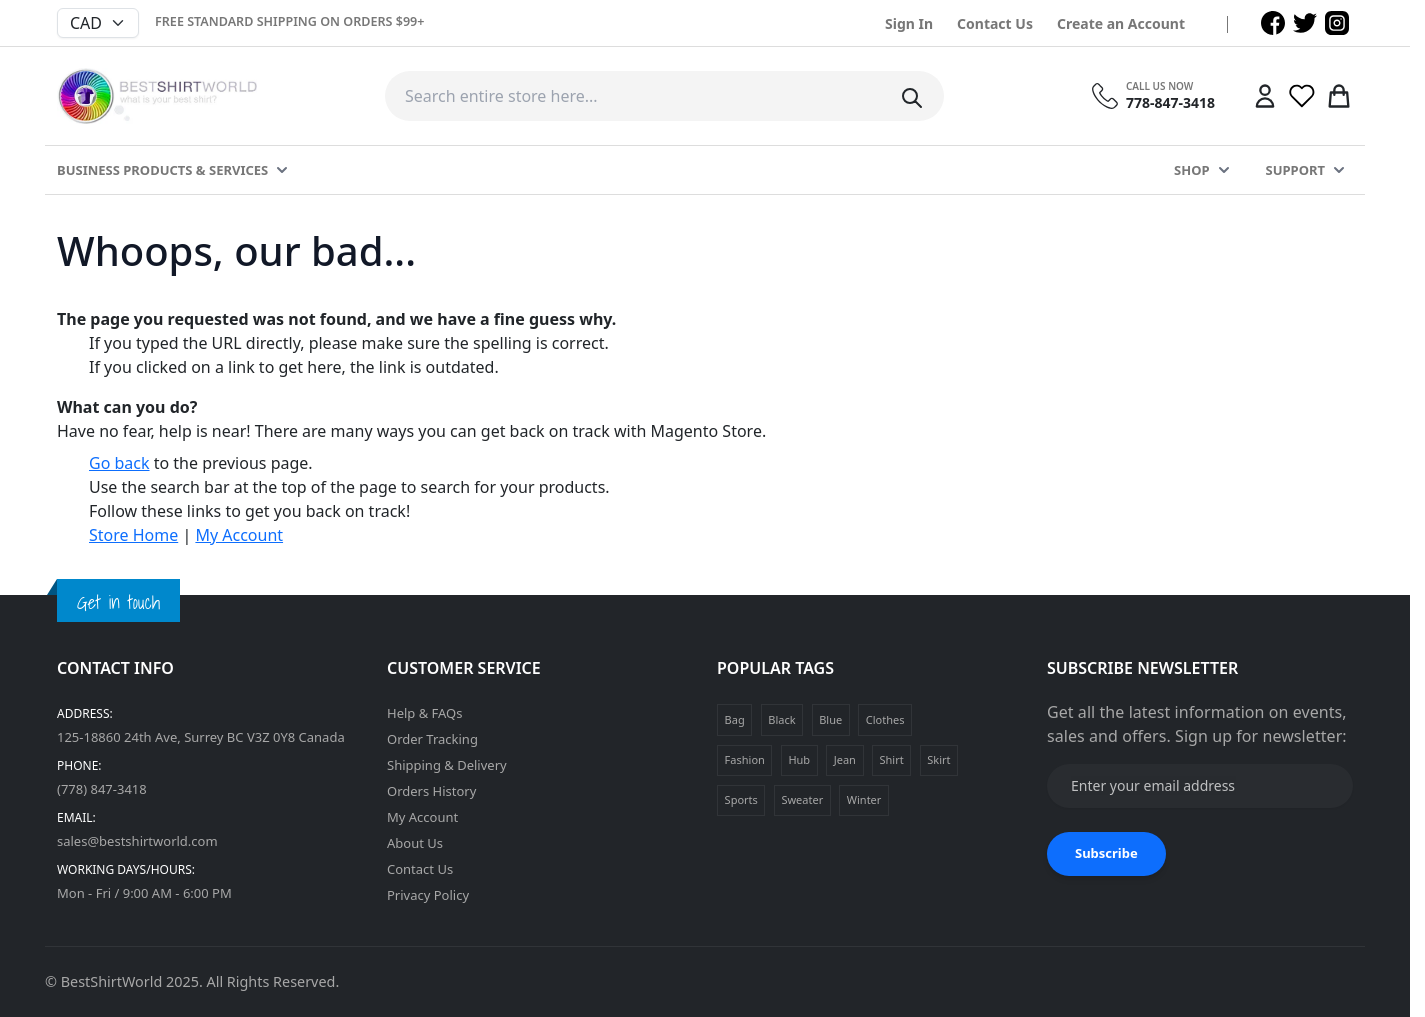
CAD (86, 23)
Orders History (431, 791)
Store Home (133, 535)
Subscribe (1106, 853)
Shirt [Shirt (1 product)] (891, 759)
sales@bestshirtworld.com (137, 841)
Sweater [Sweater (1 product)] (802, 799)
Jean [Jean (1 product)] (845, 759)
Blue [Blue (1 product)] (830, 719)
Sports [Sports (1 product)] (741, 799)
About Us (415, 843)
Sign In (909, 23)
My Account (239, 535)
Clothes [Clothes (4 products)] (885, 719)
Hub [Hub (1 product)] (799, 759)
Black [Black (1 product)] (781, 719)
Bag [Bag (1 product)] (735, 719)
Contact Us (995, 23)
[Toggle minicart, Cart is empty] (1339, 96)
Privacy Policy (428, 895)
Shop (1191, 170)
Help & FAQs (425, 713)
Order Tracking (432, 739)
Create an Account (1121, 23)
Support (1295, 170)
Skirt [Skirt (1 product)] (938, 759)
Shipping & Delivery (447, 765)
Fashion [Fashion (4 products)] (745, 759)
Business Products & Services (162, 170)
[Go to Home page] (157, 96)
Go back (119, 463)
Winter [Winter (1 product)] (864, 799)
